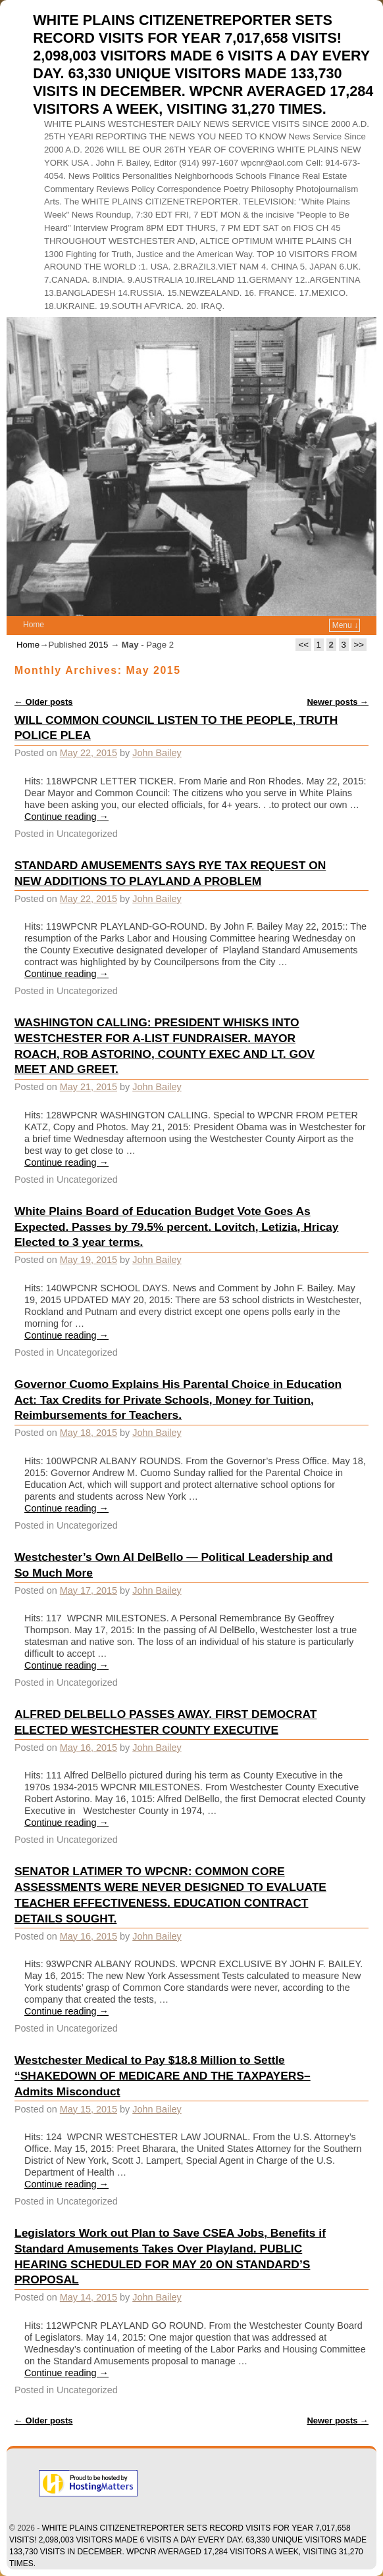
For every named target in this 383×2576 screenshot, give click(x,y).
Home (33, 624)
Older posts (43, 702)
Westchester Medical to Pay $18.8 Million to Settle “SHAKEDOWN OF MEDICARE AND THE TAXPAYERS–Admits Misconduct (162, 2075)
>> (359, 645)
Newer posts (338, 702)
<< (303, 645)
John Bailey (156, 753)
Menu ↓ (345, 625)
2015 (98, 645)
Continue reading (66, 816)
